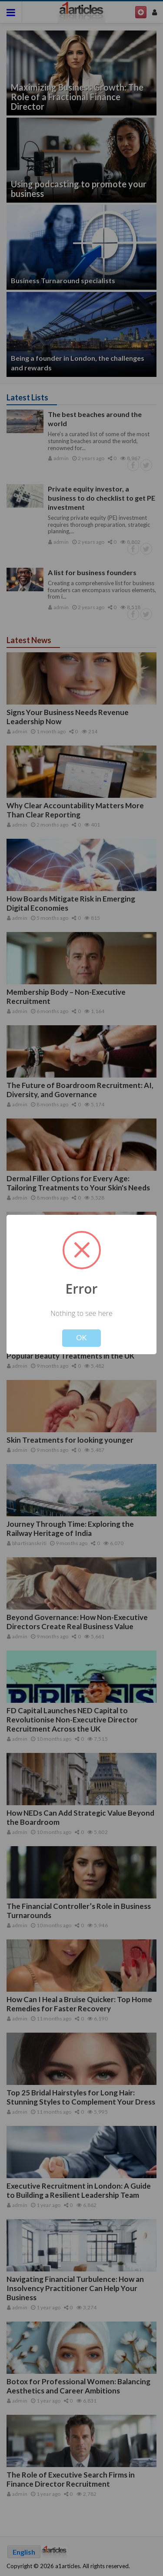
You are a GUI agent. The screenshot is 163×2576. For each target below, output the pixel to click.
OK (81, 1338)
